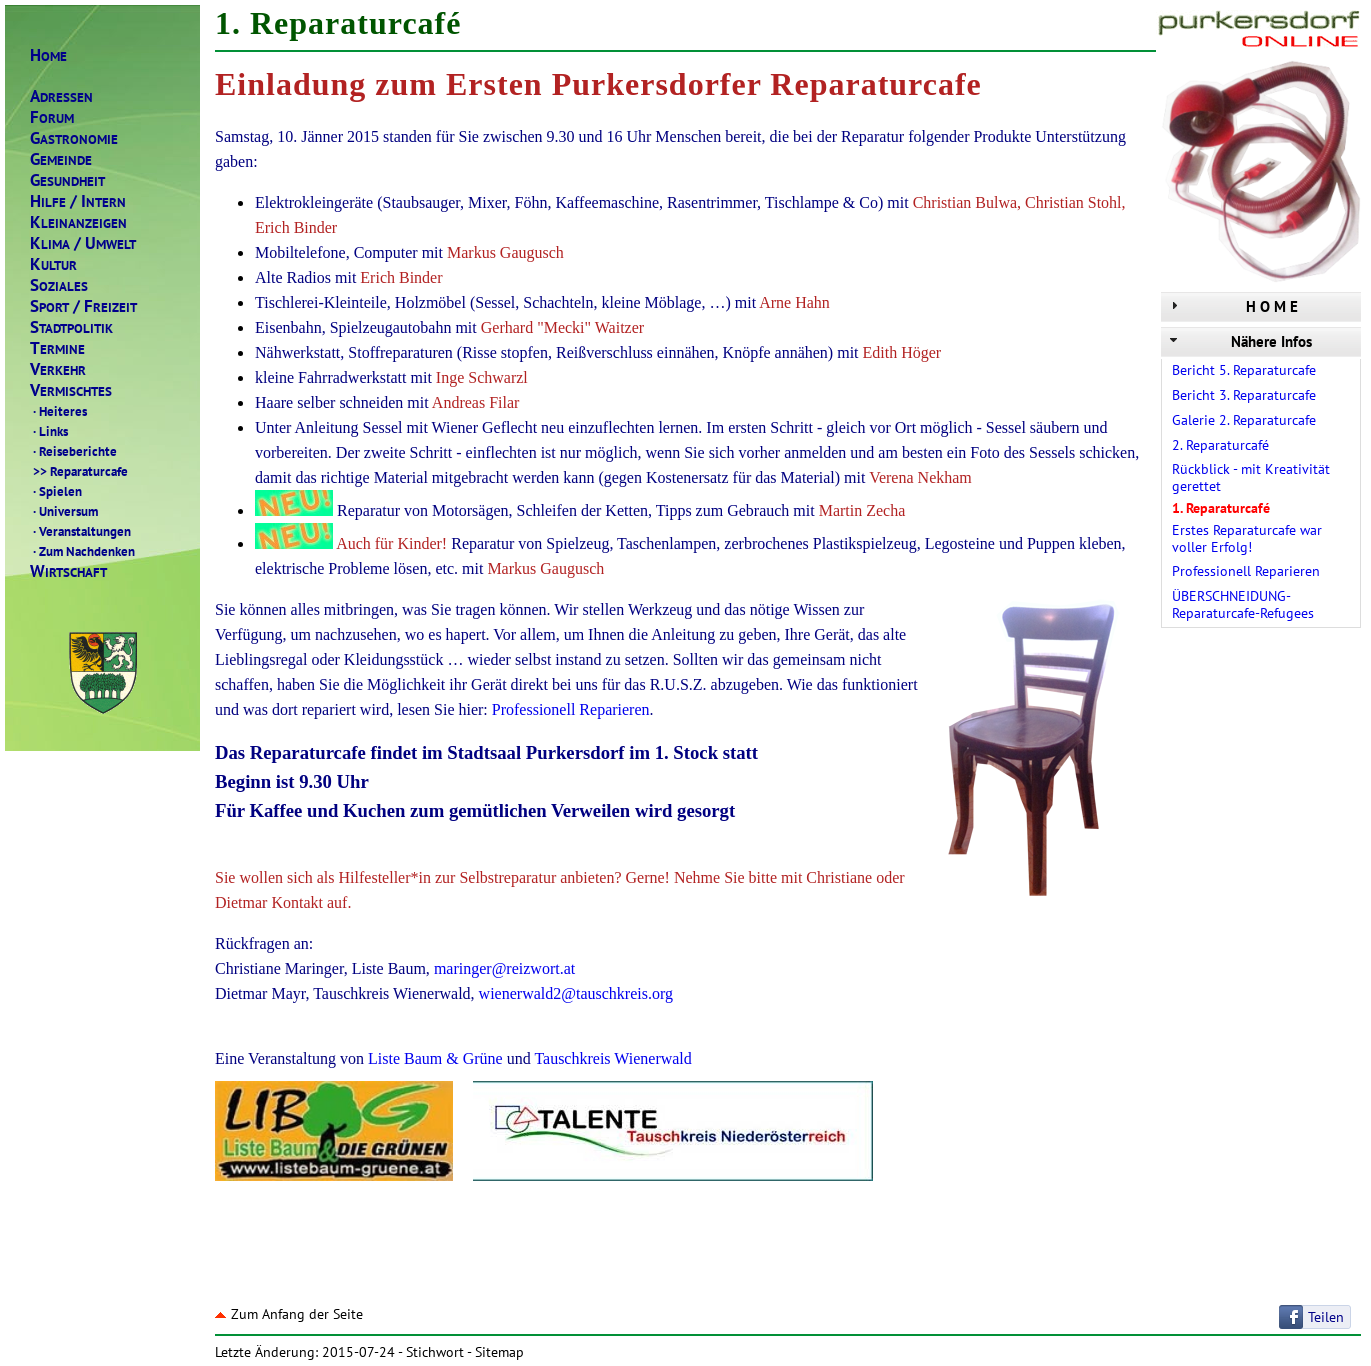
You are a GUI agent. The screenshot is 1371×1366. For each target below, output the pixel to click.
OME (48, 55)
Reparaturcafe (79, 471)
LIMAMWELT (83, 243)
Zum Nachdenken (82, 551)
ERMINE (57, 348)
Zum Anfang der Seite (289, 1314)
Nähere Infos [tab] (1239, 341)
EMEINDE (61, 159)
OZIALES (59, 285)
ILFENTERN (78, 201)
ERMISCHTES (71, 390)
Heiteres (58, 411)
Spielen (56, 491)
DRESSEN (61, 96)
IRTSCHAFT (68, 571)
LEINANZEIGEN (78, 222)
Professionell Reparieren (1246, 571)
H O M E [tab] (1232, 306)
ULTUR (53, 264)
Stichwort (435, 1352)
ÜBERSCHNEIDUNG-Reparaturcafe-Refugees (1243, 604)
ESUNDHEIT (67, 180)
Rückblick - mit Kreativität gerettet (1251, 477)
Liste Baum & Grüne (435, 1058)
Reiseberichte (73, 451)
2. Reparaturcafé (1220, 445)
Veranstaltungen (80, 531)
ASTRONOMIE (74, 138)
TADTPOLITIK (71, 327)
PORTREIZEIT (83, 306)
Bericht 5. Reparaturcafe (1244, 370)
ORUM (52, 117)
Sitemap (499, 1352)
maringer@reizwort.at (504, 968)
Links (49, 431)
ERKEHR (58, 369)
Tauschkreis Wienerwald (612, 1058)
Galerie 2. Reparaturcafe (1244, 420)
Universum (64, 511)
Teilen (1326, 1317)
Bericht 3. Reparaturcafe (1244, 395)
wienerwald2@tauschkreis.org (576, 993)
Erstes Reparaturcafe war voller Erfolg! (1247, 538)
